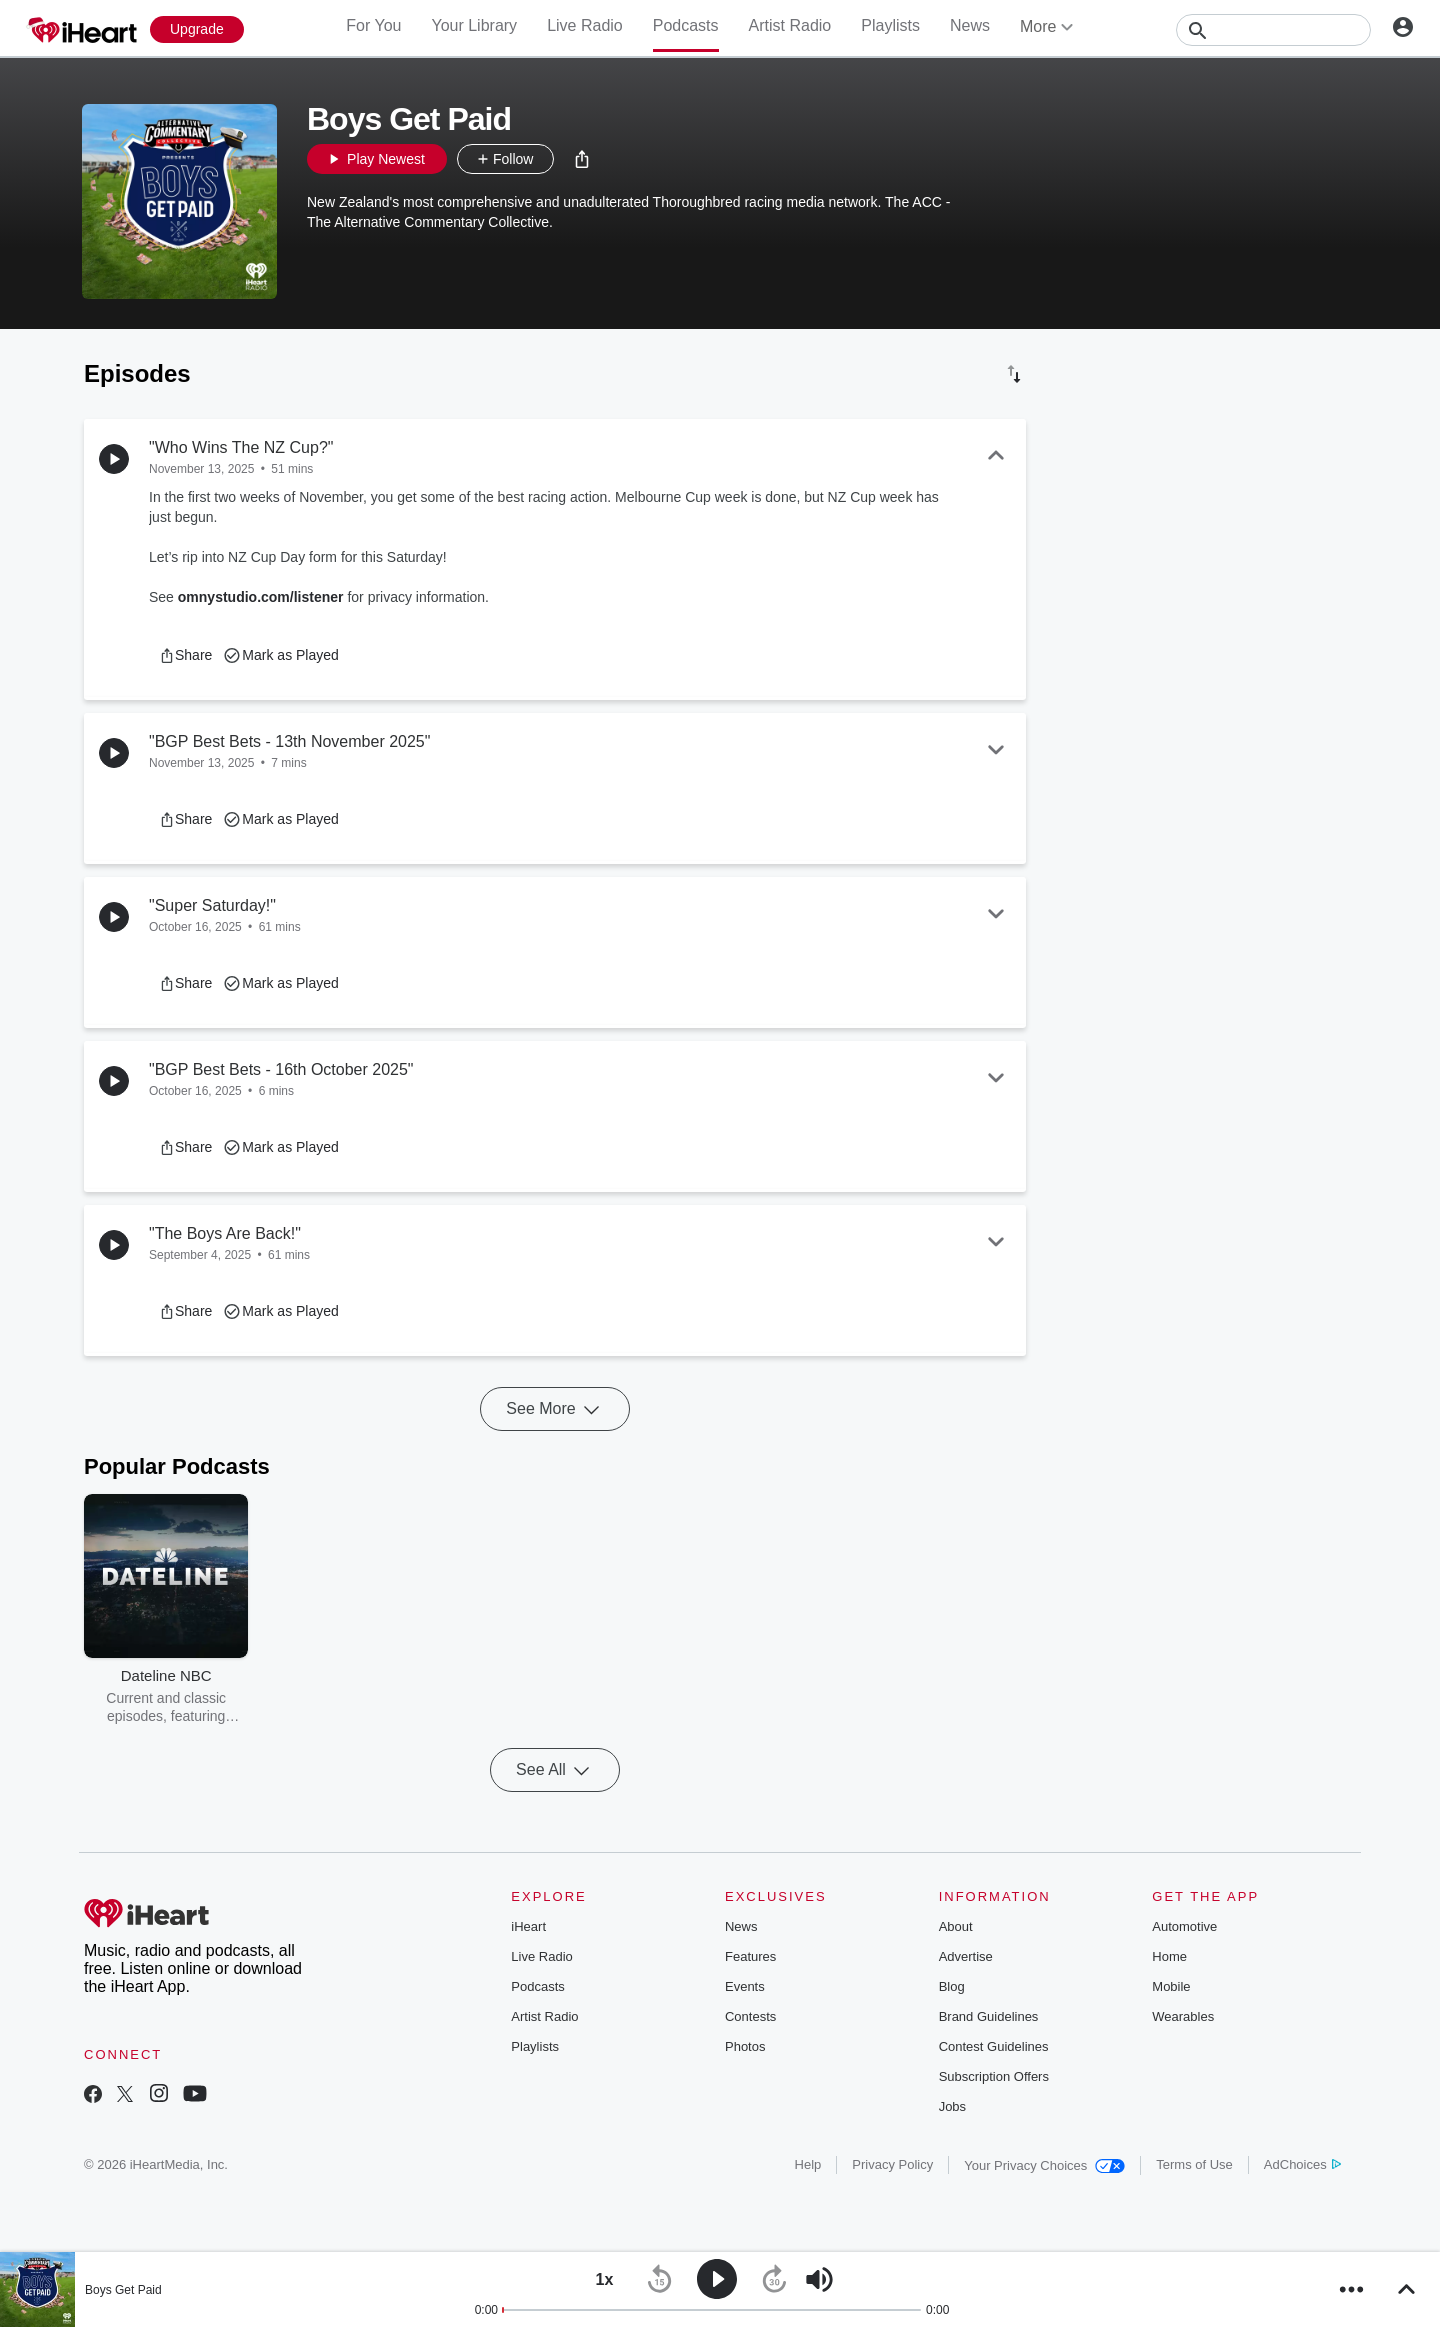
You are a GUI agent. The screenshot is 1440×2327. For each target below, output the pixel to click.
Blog (952, 1986)
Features (750, 1956)
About (956, 1926)
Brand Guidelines (989, 2016)
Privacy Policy (892, 2164)
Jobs (952, 2106)
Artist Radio (790, 25)
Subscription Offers (994, 2076)
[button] (582, 159)
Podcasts (686, 25)
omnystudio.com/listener (261, 597)
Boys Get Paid (123, 2290)
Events (745, 1986)
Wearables (1183, 2016)
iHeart (528, 1926)
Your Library (474, 25)
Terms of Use (1194, 2164)
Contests (750, 2016)
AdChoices (1302, 2164)
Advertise (966, 1956)
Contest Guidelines (994, 2046)
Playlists (890, 25)
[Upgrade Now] (197, 29)
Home (1169, 1956)
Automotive (1184, 1926)
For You (373, 25)
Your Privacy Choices (1044, 2165)
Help (808, 2164)
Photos (745, 2046)
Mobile (1171, 1986)
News (970, 25)
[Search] (1273, 30)
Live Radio (585, 25)
